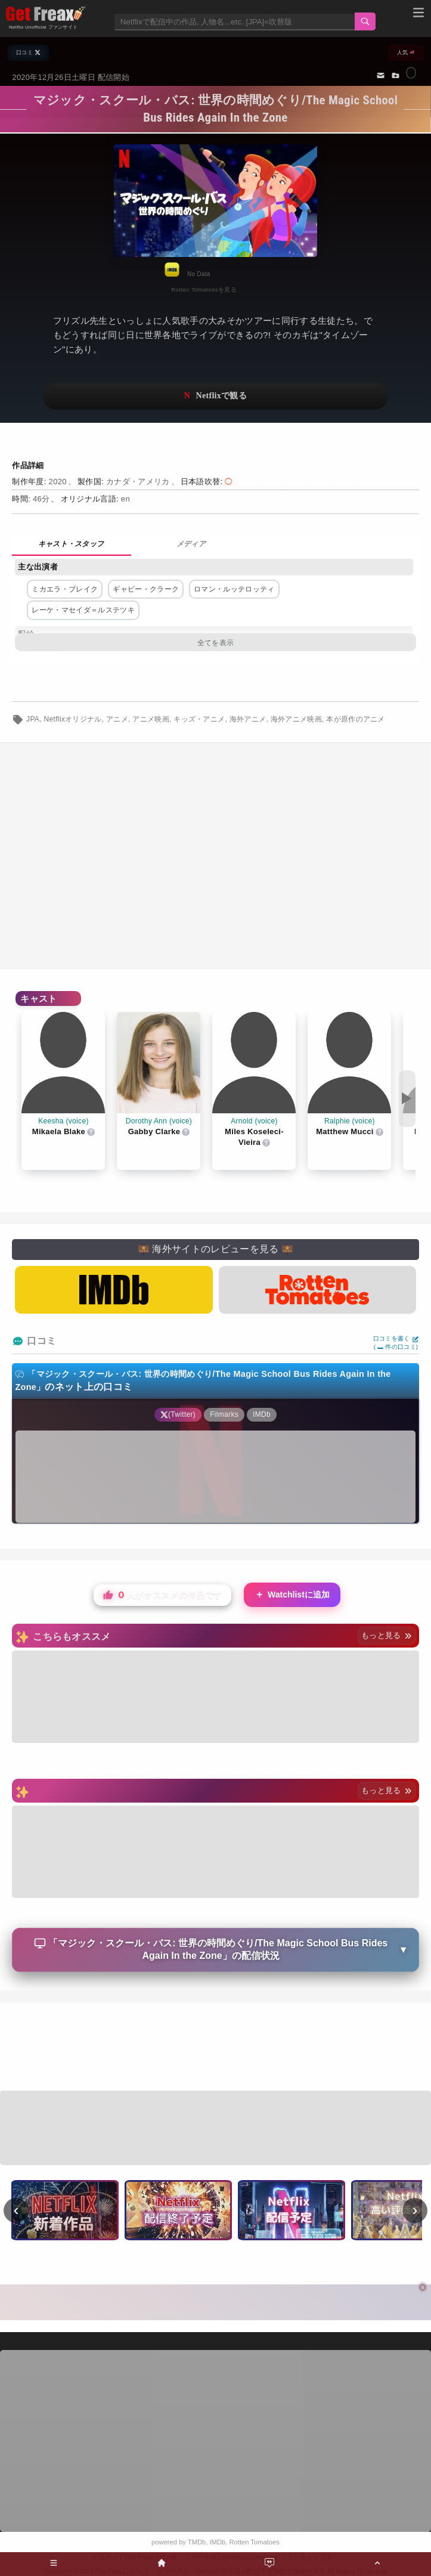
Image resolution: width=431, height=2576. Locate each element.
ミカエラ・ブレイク (65, 589)
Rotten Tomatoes (255, 2542)
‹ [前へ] (16, 2210)
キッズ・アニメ (199, 719)
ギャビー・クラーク (146, 589)
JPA (32, 719)
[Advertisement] (215, 2048)
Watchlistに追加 (292, 1595)
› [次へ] (415, 2210)
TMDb (197, 2542)
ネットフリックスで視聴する (215, 396)
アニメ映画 (150, 719)
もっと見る (386, 1635)
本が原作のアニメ (355, 719)
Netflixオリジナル (73, 719)
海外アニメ (248, 719)
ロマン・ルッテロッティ (234, 589)
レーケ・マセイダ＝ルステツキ (83, 610)
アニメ (117, 719)
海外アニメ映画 (296, 719)
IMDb (218, 2542)
